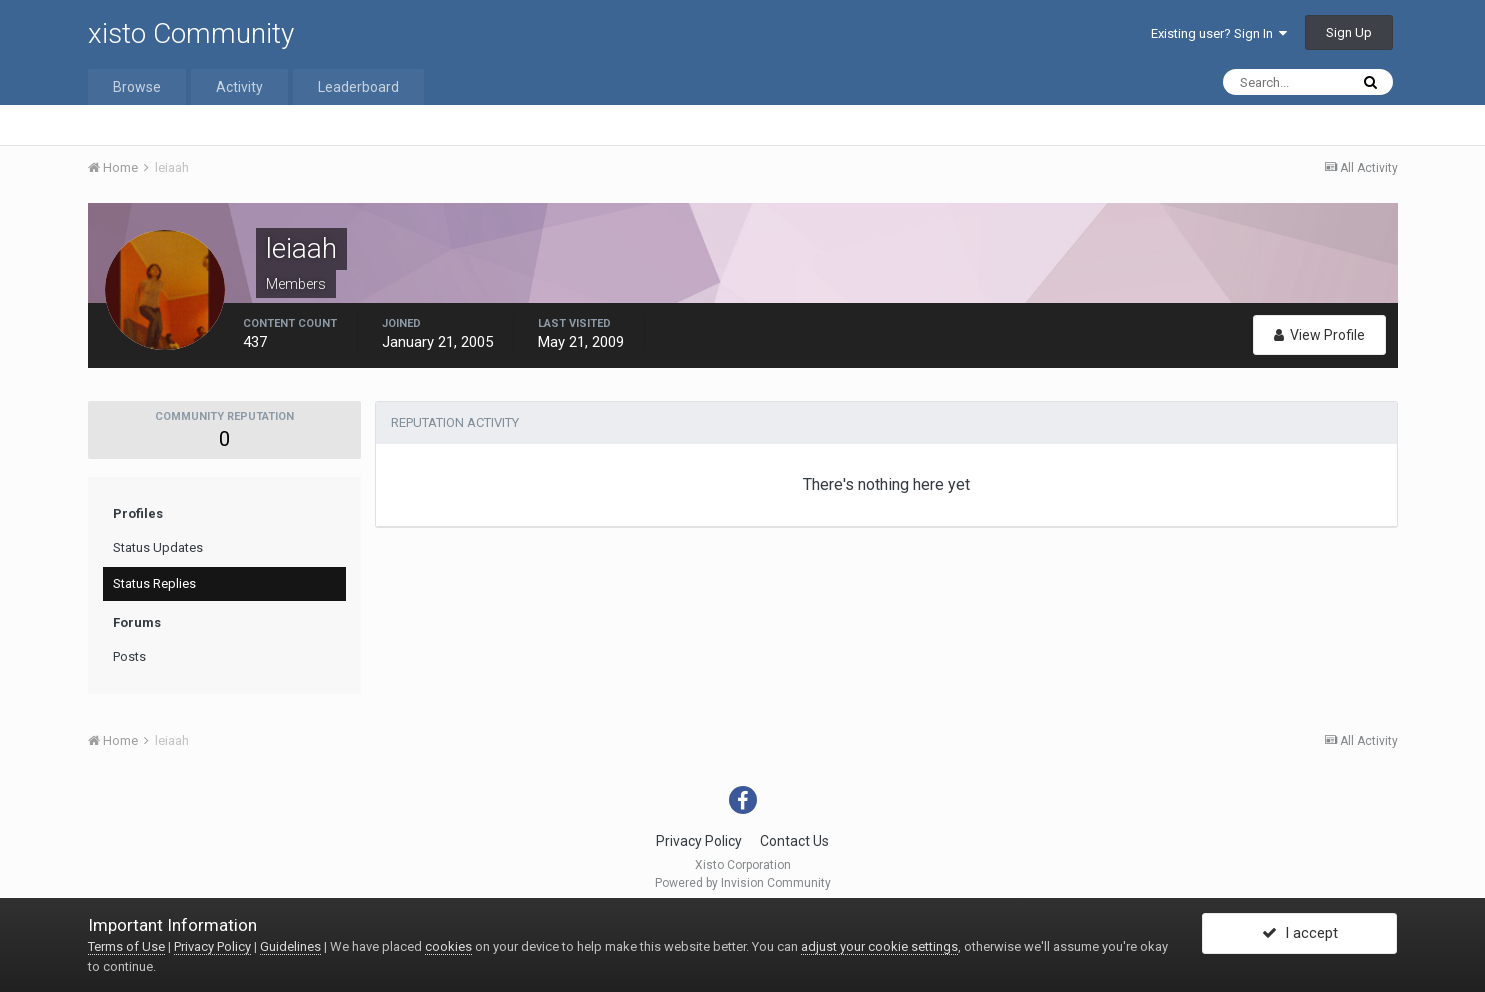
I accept (1300, 935)
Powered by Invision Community (743, 883)
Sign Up (1349, 32)
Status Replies (154, 583)
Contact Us (794, 841)
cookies (448, 946)
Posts (129, 656)
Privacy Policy (699, 841)
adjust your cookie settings (879, 946)
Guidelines (290, 946)
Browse (137, 87)
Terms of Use (126, 946)
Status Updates (158, 547)
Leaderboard (358, 87)
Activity (239, 87)
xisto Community (191, 33)
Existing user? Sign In (1219, 33)
